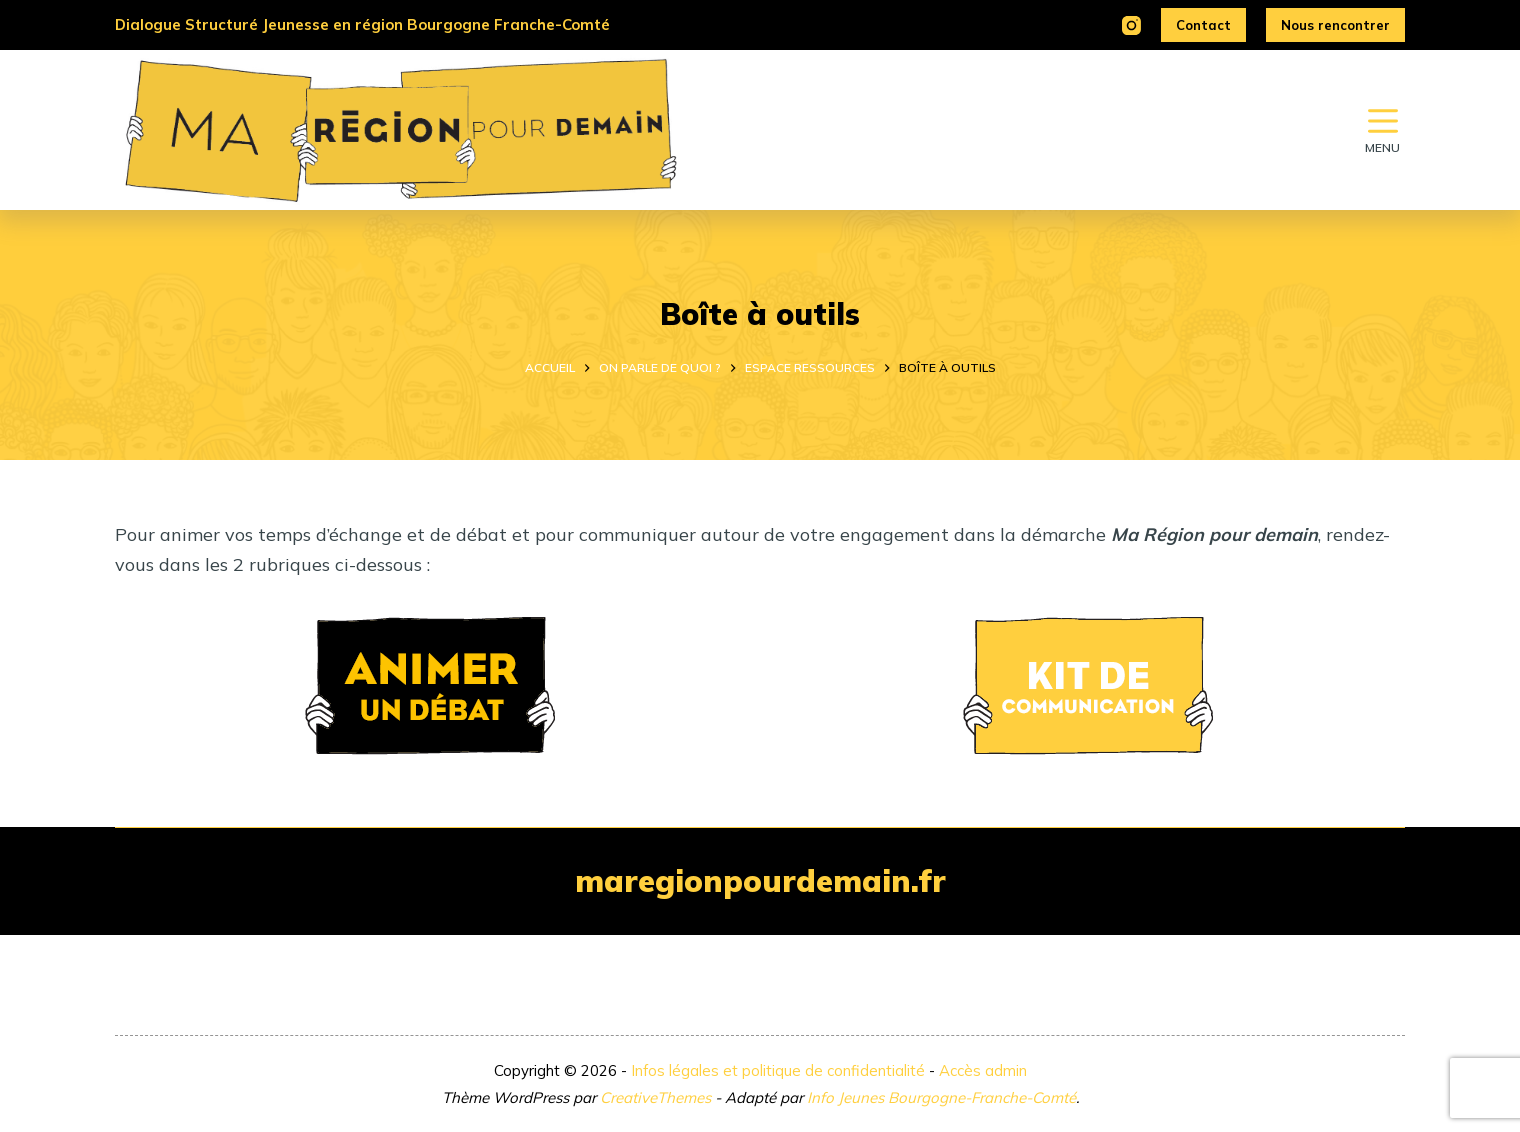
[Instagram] (1131, 25)
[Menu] (1382, 130)
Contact (1203, 25)
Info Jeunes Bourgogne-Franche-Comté (941, 1097)
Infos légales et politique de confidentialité (778, 1070)
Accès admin (983, 1070)
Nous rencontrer (1335, 25)
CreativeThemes (655, 1097)
